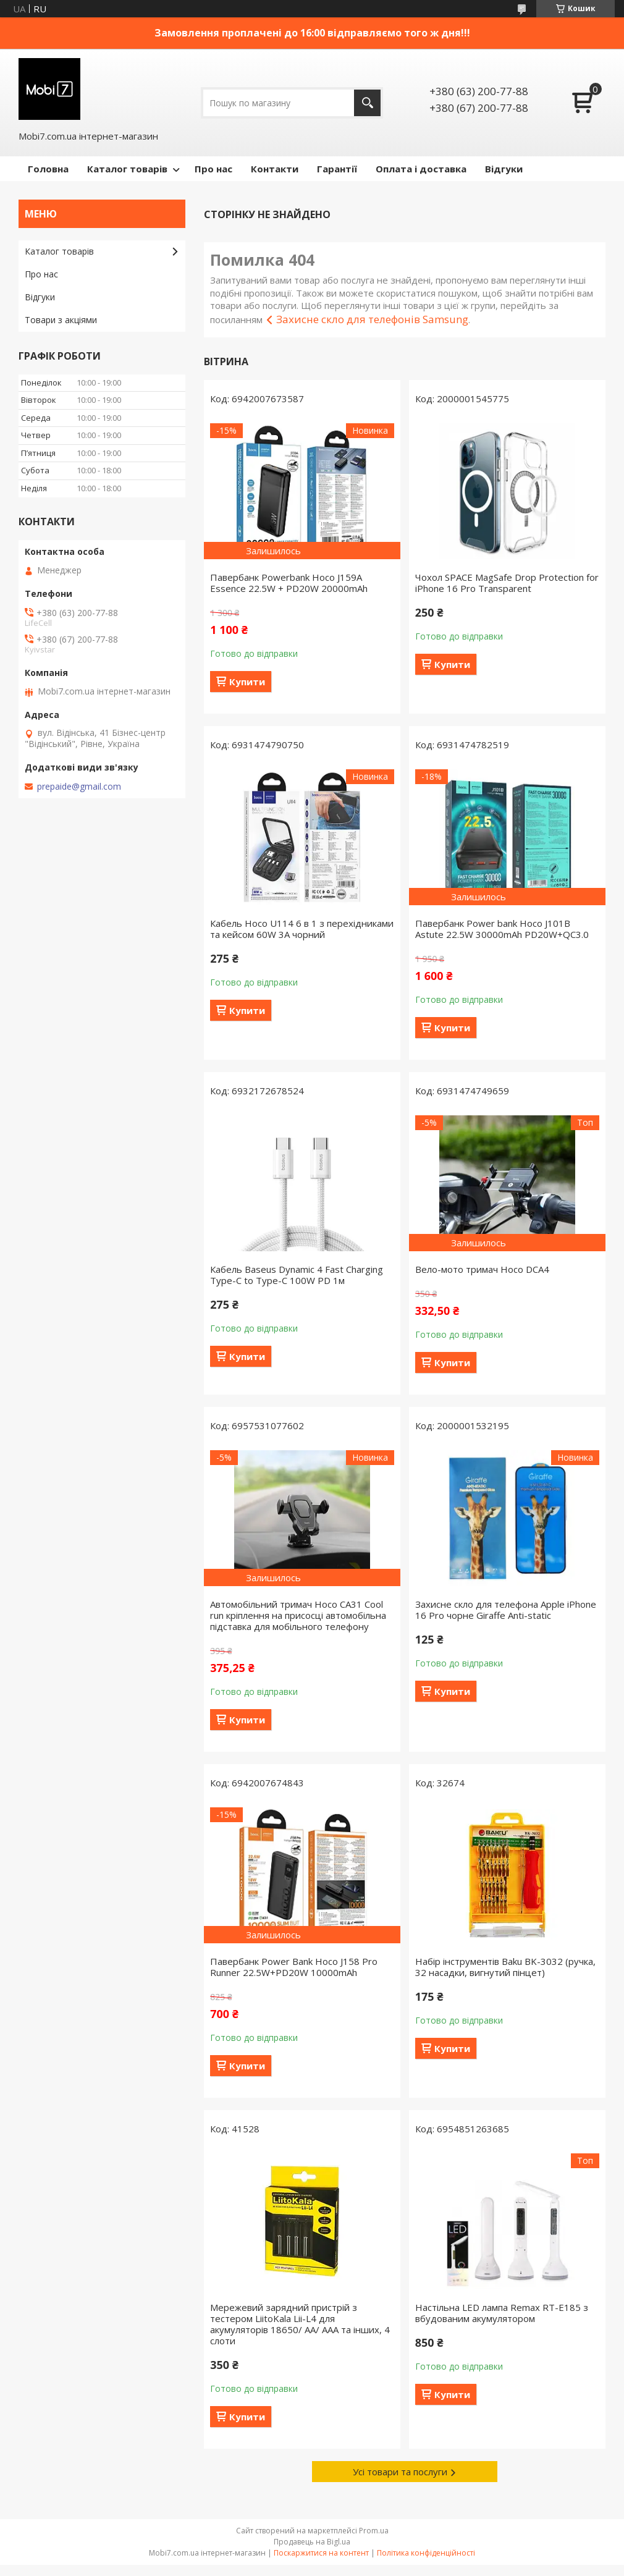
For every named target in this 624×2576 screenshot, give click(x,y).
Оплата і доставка (421, 169)
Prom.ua (374, 2530)
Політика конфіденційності (426, 2553)
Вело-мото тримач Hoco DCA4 (482, 1269)
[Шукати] (367, 103)
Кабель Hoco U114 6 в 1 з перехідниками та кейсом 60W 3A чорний (302, 929)
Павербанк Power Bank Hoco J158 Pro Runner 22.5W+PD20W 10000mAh (293, 1967)
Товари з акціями (61, 320)
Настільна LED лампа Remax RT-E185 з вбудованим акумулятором (501, 2313)
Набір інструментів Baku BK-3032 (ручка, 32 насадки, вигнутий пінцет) (505, 1967)
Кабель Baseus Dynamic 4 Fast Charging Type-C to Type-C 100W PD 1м (296, 1275)
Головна (48, 169)
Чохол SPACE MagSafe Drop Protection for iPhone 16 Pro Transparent (507, 583)
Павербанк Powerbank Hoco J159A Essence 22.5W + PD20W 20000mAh (289, 583)
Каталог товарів (127, 169)
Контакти (274, 169)
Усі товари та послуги (400, 2471)
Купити (247, 681)
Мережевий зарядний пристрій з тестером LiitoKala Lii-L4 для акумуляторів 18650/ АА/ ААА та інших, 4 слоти (300, 2324)
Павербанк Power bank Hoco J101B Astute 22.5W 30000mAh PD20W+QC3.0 (502, 929)
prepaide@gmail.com (79, 786)
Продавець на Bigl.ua (312, 2541)
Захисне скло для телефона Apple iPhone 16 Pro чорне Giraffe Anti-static (505, 1609)
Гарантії (337, 169)
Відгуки (504, 169)
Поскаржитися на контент (321, 2553)
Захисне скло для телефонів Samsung (372, 319)
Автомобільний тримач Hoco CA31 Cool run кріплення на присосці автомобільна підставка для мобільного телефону (298, 1615)
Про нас (213, 169)
